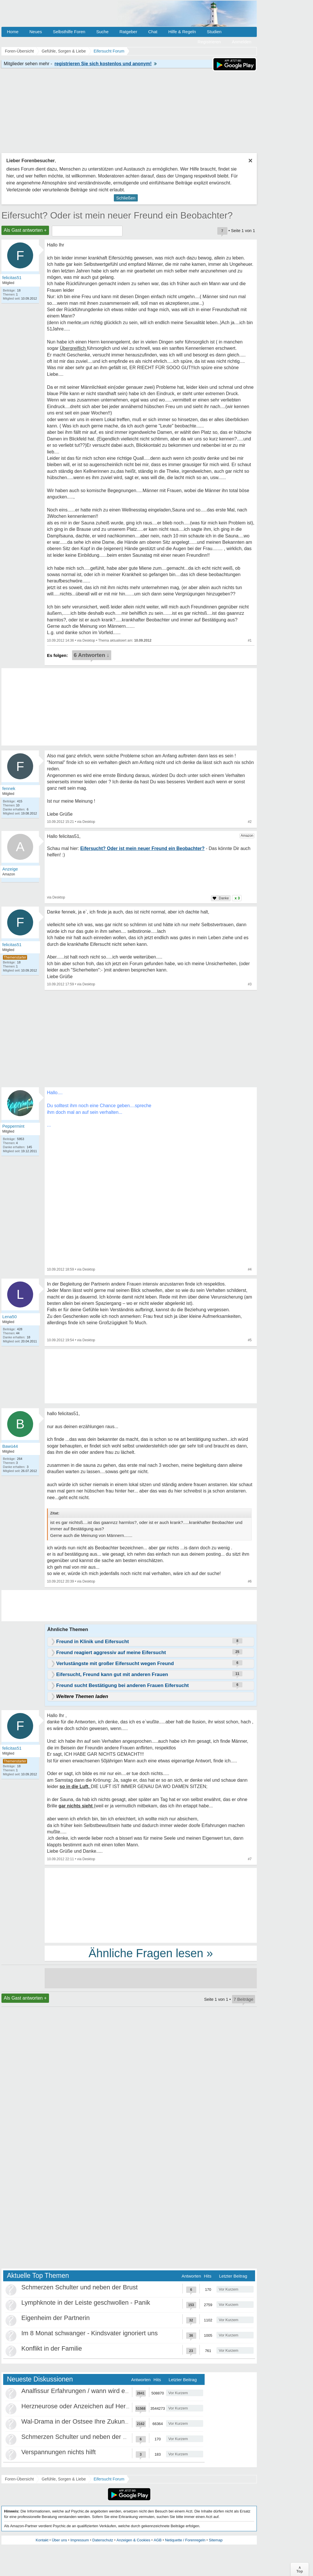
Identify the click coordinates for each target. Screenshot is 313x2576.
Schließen (125, 197)
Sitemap (216, 2540)
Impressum (79, 2540)
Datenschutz (102, 2540)
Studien (214, 31)
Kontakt (42, 2540)
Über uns (59, 2540)
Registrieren (209, 41)
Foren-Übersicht (19, 2479)
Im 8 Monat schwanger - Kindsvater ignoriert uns (89, 2333)
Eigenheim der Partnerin (55, 2317)
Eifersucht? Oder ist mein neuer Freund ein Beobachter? (117, 215)
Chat (152, 31)
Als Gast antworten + (25, 230)
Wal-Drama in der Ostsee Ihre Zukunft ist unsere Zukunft (100, 2421)
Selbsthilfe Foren (69, 31)
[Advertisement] (151, 1905)
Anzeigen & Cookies (133, 2540)
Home (12, 31)
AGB (157, 2540)
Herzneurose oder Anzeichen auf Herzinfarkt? (85, 2406)
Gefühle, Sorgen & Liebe (64, 2479)
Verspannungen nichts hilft (58, 2452)
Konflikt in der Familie (51, 2348)
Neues (35, 31)
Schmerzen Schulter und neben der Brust (79, 2287)
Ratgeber (128, 31)
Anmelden (241, 41)
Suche (102, 31)
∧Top (299, 2569)
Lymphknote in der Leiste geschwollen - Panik (85, 2302)
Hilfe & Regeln (182, 31)
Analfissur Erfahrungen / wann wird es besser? (86, 2390)
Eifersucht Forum (109, 2479)
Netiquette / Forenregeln (185, 2540)
